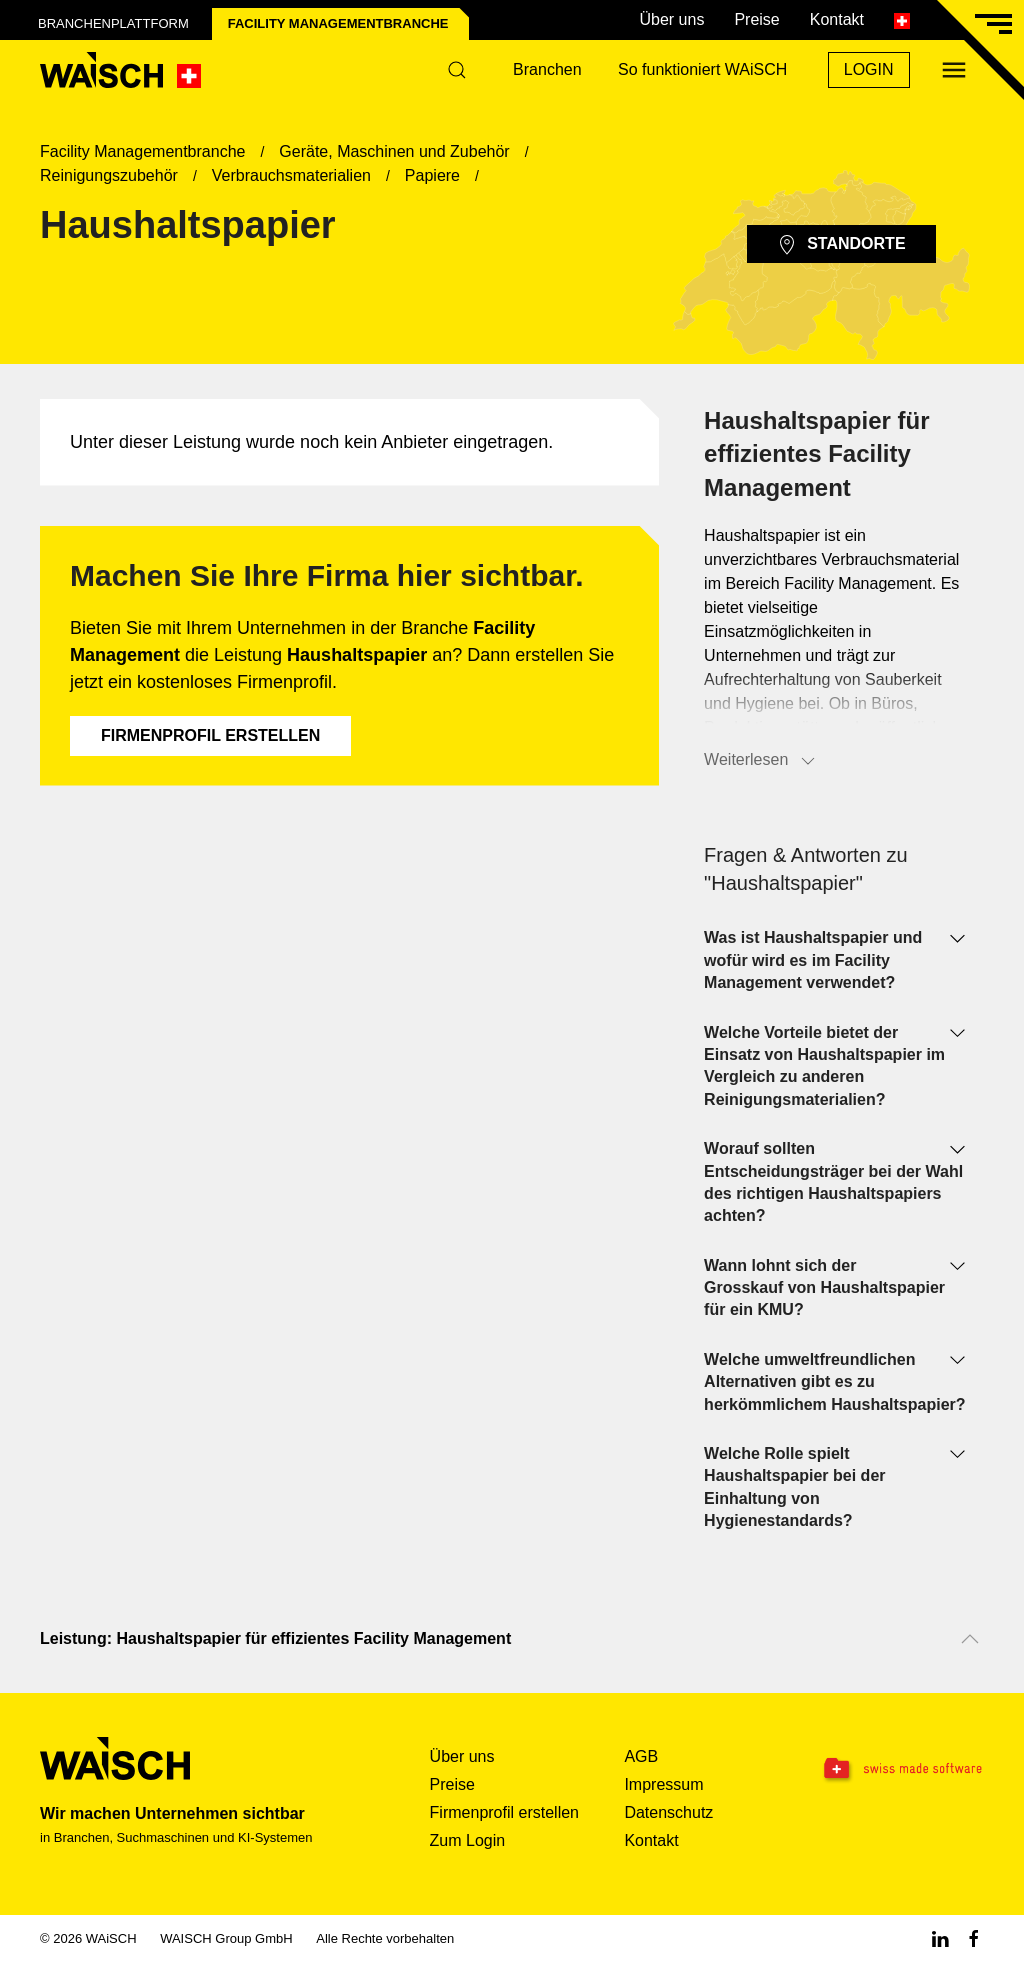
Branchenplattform (113, 23)
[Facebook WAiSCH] (974, 1938)
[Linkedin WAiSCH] (940, 1938)
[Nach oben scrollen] (970, 1639)
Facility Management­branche (338, 23)
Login (869, 69)
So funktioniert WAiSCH (702, 69)
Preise (756, 19)
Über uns (671, 19)
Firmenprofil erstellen (210, 735)
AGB (641, 1756)
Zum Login (468, 1840)
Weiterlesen (761, 761)
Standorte (841, 245)
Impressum (663, 1784)
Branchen (547, 69)
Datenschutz (668, 1812)
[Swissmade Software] (901, 1770)
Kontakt (837, 19)
